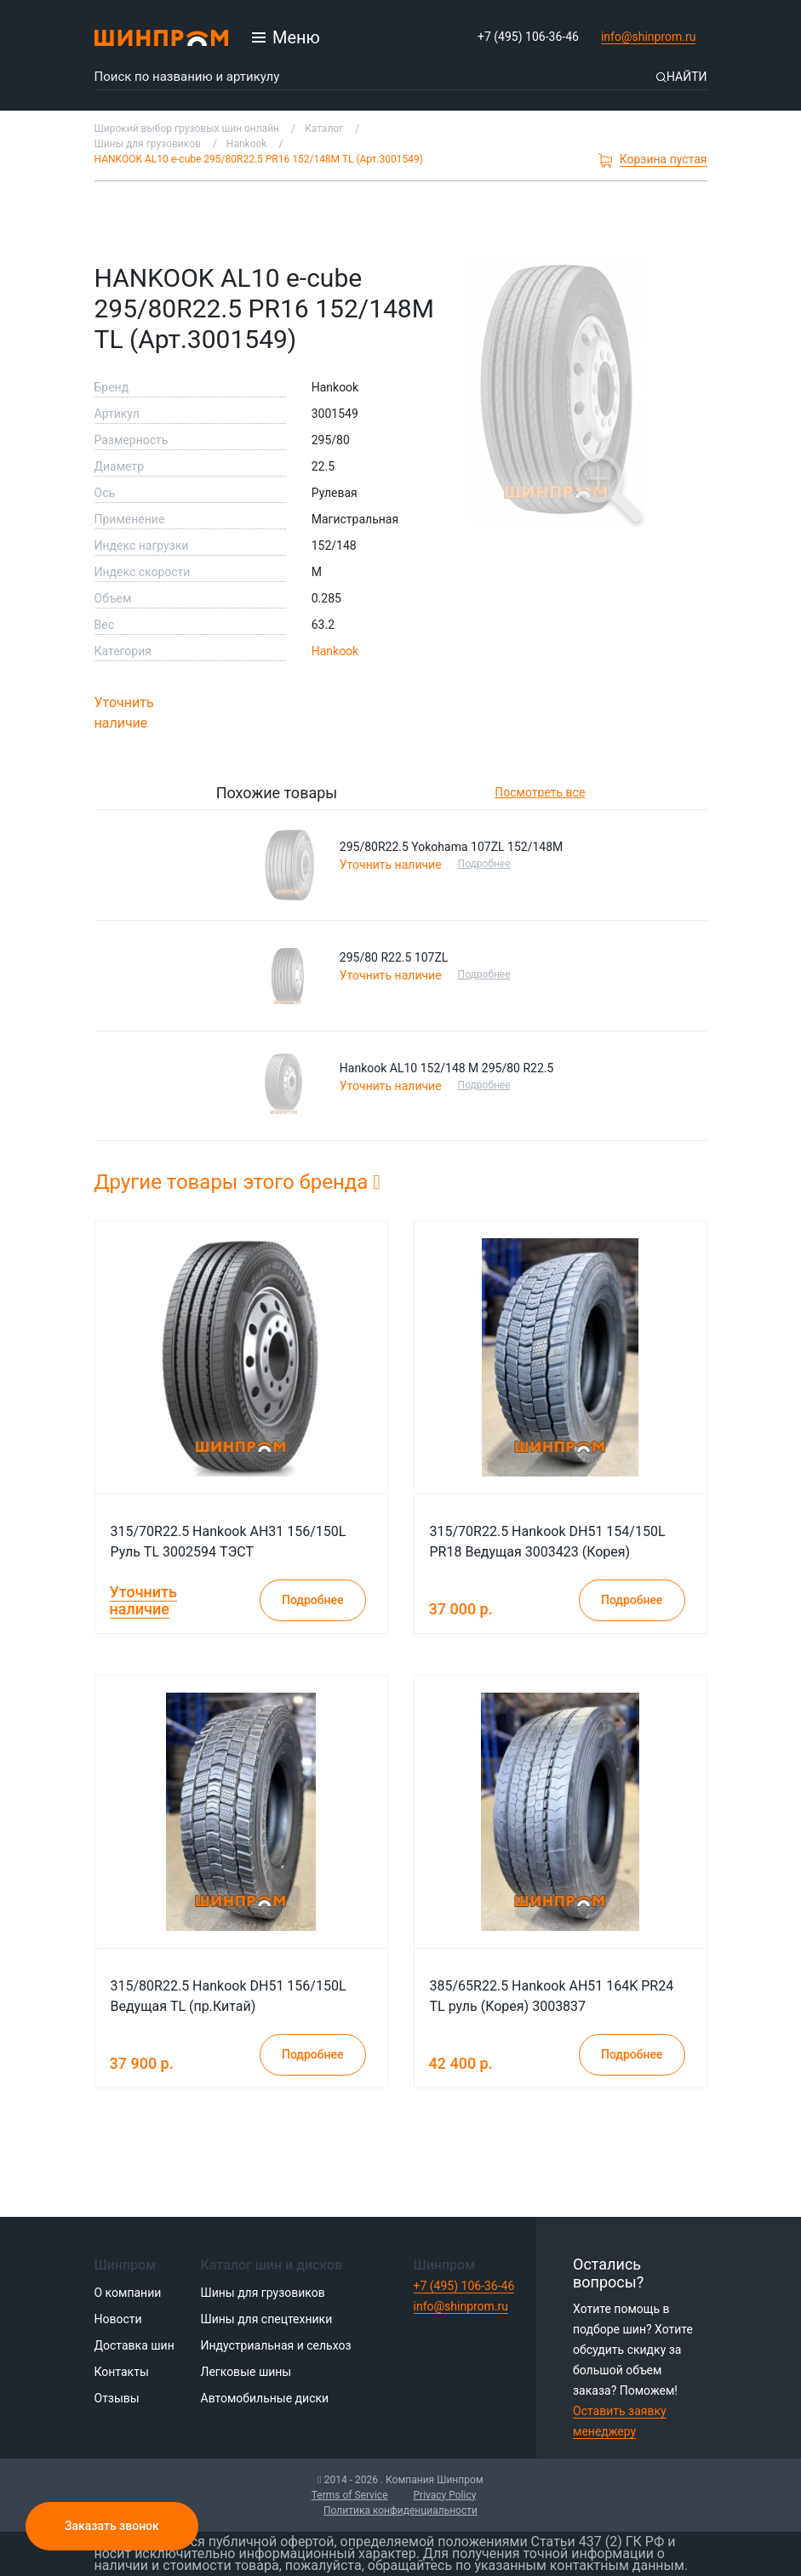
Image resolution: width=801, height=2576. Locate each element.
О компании (128, 2292)
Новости (118, 2319)
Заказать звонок (112, 2526)
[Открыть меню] (286, 37)
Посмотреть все (540, 792)
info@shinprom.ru (648, 36)
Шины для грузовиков (263, 2292)
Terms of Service (350, 2495)
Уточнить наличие (124, 712)
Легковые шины (246, 2372)
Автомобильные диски (265, 2398)
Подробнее (486, 864)
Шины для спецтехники (267, 2319)
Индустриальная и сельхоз (276, 2345)
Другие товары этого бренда (237, 1182)
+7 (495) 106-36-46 (528, 36)
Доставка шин (134, 2345)
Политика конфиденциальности (400, 2510)
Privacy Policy (445, 2495)
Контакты (121, 2372)
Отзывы (117, 2398)
